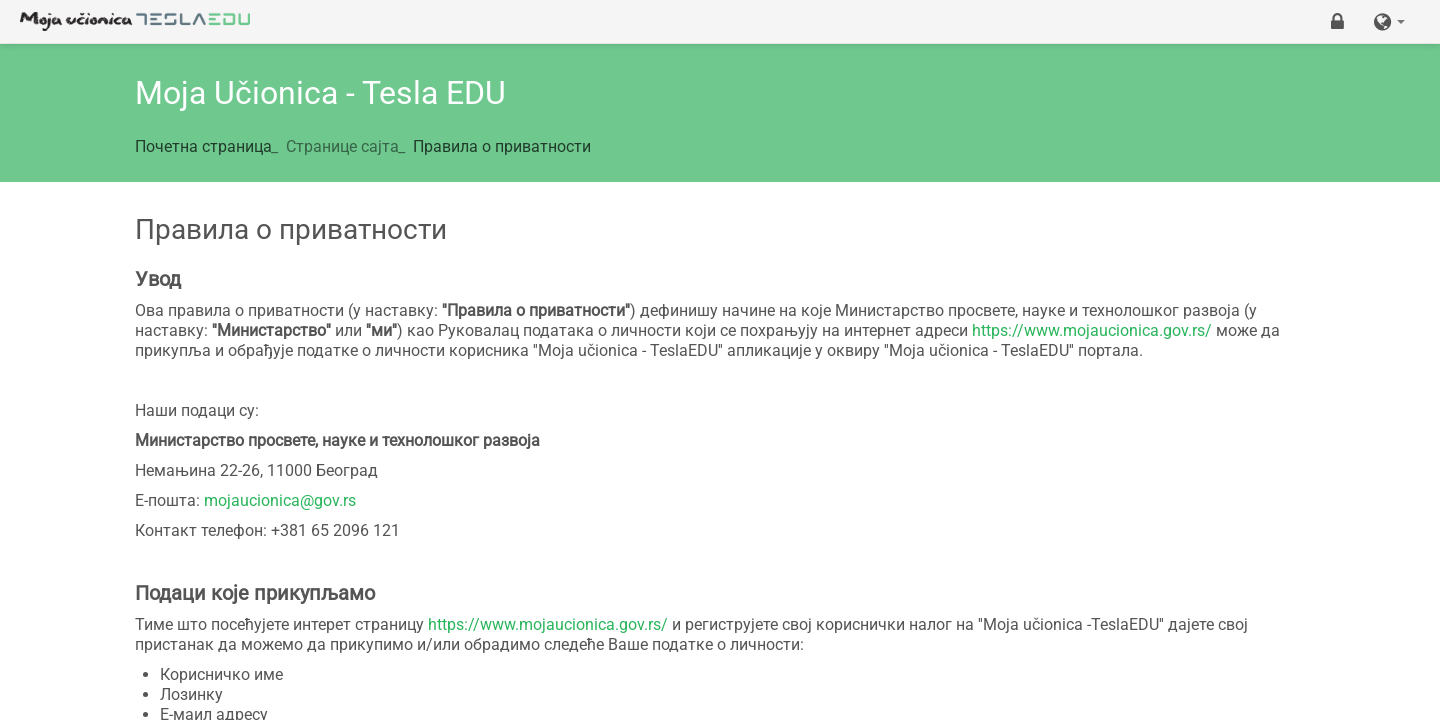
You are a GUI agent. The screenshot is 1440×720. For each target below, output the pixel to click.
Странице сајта (342, 146)
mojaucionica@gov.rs (280, 500)
